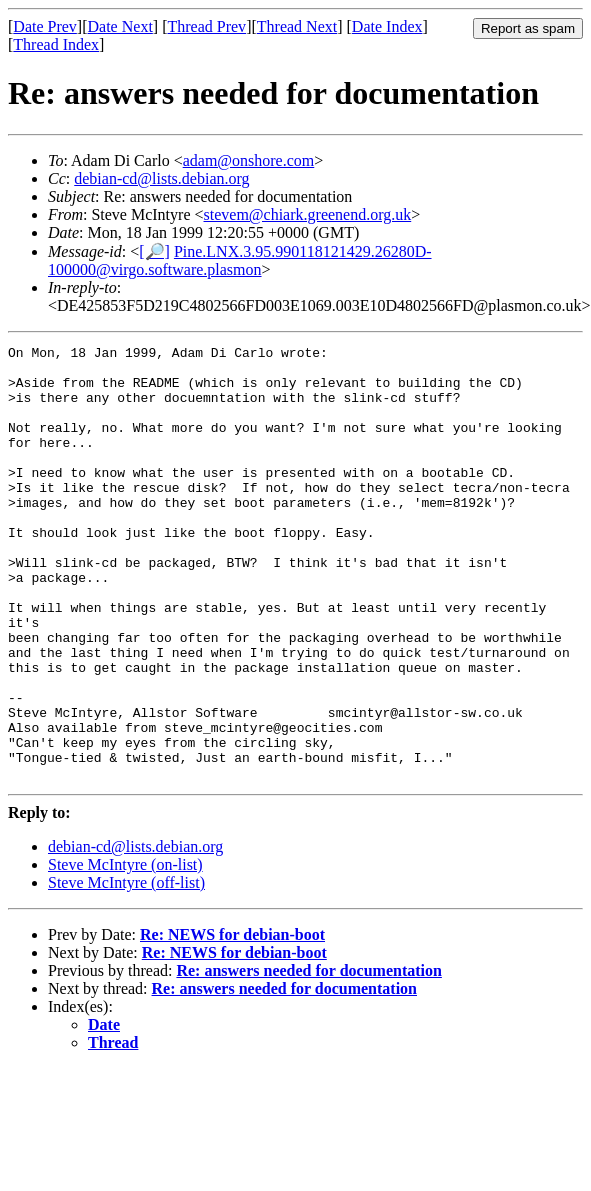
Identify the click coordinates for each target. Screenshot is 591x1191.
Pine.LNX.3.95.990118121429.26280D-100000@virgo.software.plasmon (240, 260)
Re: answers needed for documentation (308, 1057)
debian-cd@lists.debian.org (161, 178)
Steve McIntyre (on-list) (125, 951)
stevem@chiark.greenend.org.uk (308, 214)
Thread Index (56, 44)
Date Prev (45, 26)
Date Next (120, 26)
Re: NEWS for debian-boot (232, 1021)
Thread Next (297, 26)
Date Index (387, 26)
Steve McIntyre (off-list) (126, 969)
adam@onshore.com (249, 160)
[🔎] (154, 251)
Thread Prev (206, 26)
